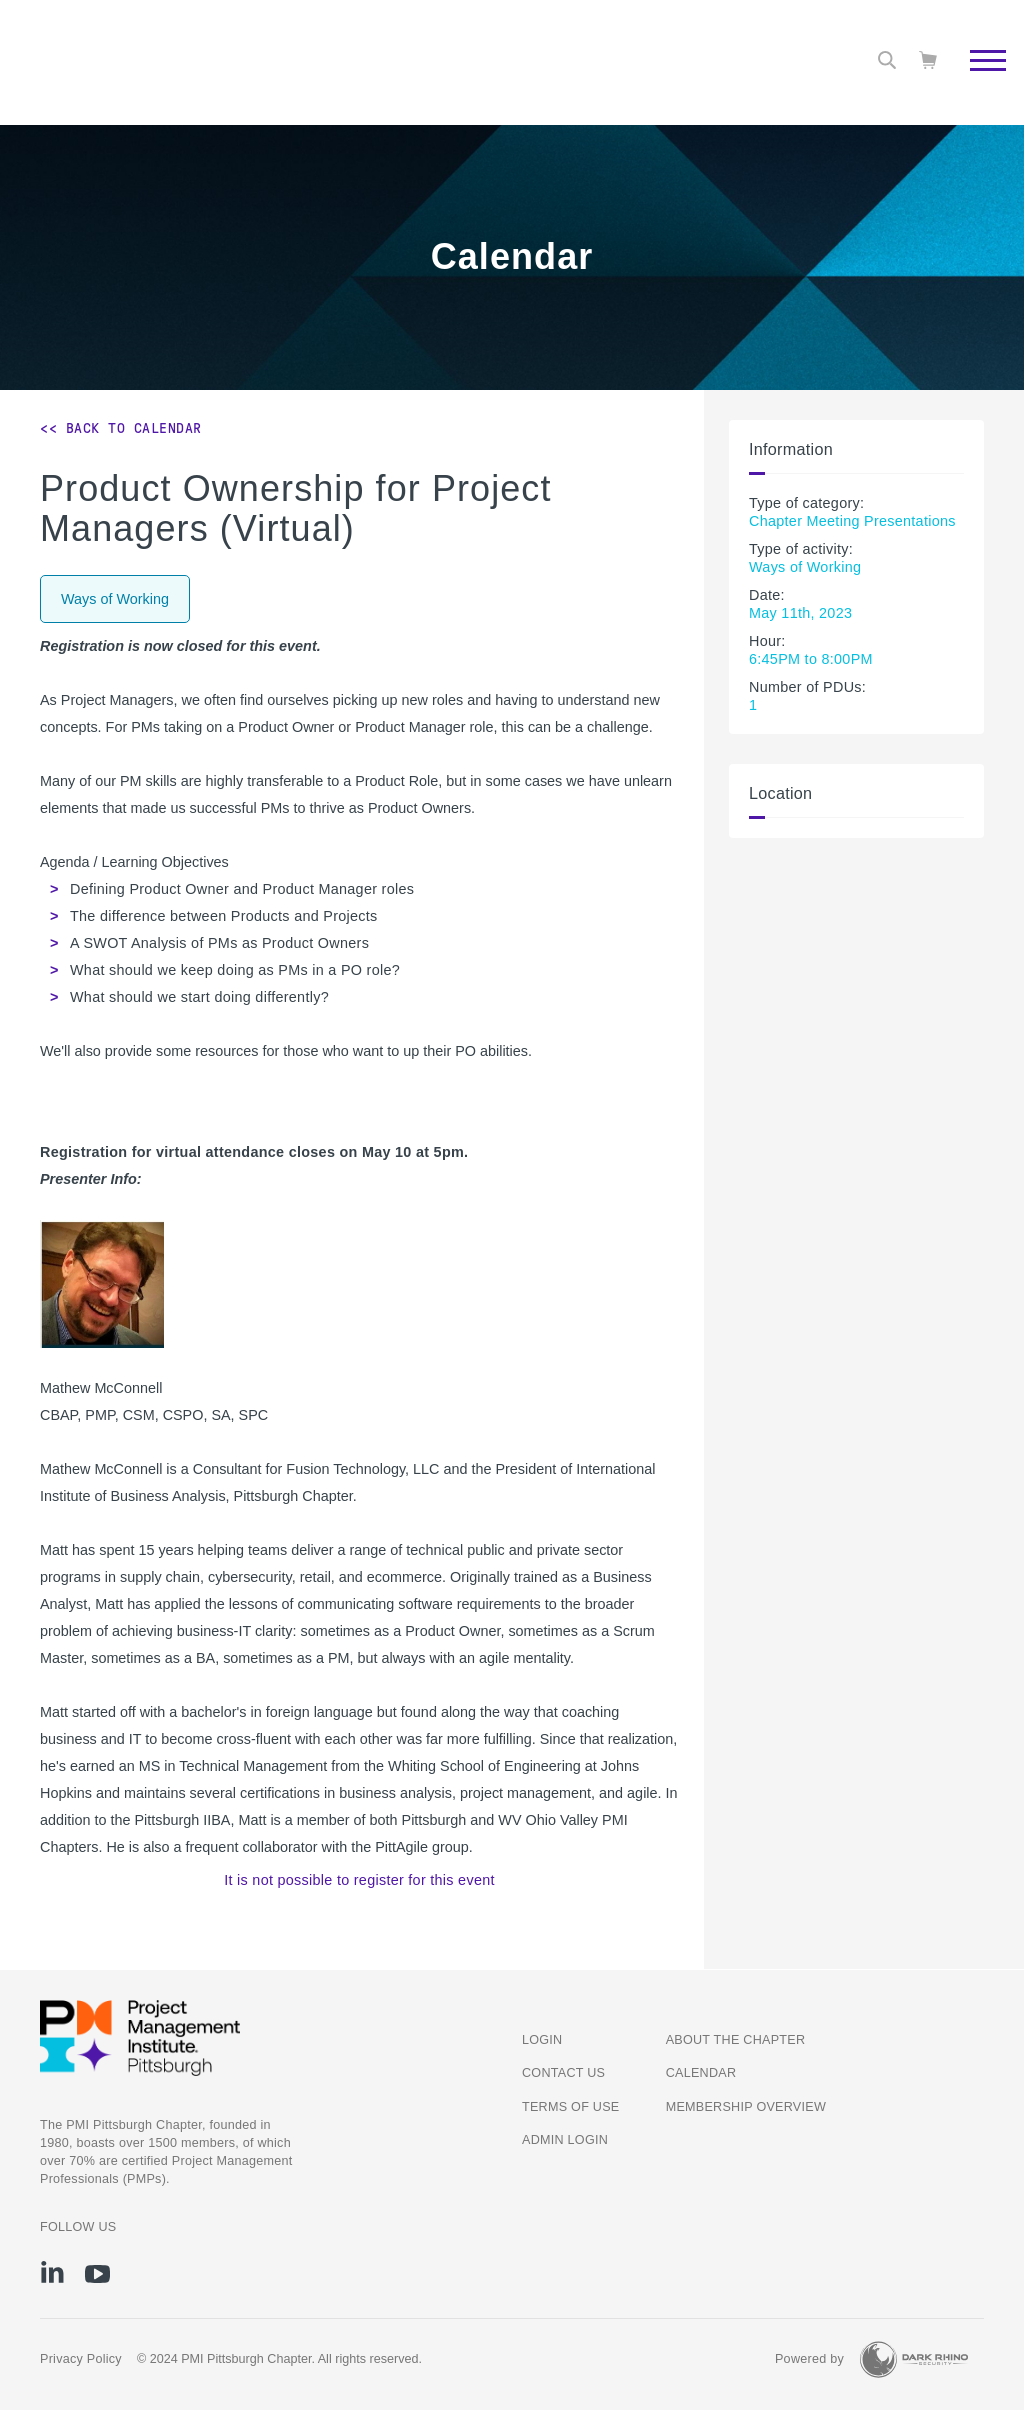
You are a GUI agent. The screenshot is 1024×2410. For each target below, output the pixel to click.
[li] (52, 2272)
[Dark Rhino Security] (914, 2359)
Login (542, 2040)
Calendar (701, 2073)
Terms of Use (570, 2107)
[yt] (97, 2274)
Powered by (809, 2359)
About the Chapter (736, 2040)
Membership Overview (746, 2107)
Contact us (563, 2073)
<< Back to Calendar (121, 428)
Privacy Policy (81, 2359)
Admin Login (565, 2140)
